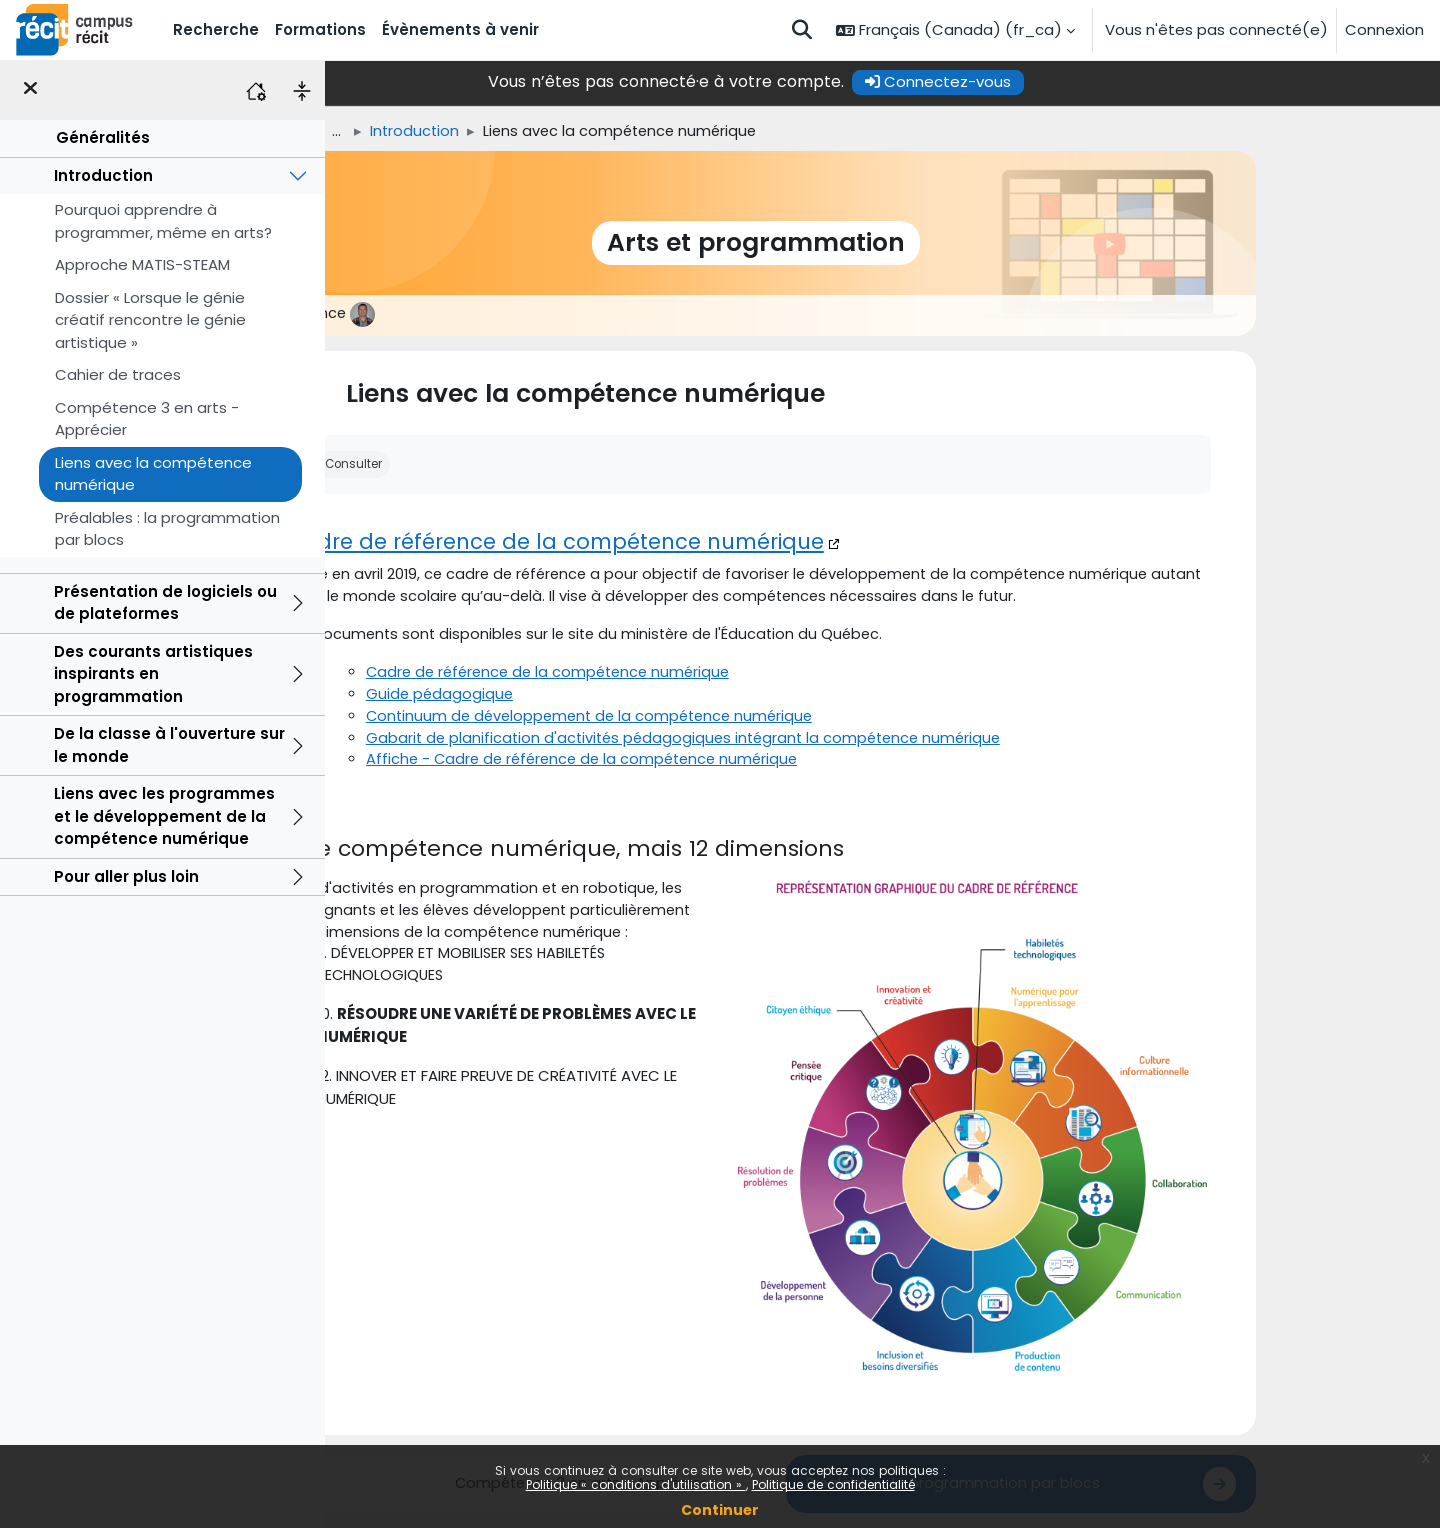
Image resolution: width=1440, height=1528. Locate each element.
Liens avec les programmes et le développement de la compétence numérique (164, 816)
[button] (802, 30)
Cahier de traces (118, 374)
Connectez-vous (1065, 81)
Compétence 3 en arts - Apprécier (147, 419)
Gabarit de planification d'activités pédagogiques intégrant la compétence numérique (818, 742)
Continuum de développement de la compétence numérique (723, 720)
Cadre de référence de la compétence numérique (682, 542)
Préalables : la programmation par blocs (167, 529)
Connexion (1384, 29)
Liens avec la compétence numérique (153, 474)
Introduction (103, 175)
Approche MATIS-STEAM (142, 264)
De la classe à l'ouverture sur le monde (169, 745)
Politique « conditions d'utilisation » (636, 1484)
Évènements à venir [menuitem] (460, 29)
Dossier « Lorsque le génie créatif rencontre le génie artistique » (150, 320)
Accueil (409, 131)
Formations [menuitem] (320, 29)
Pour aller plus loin (126, 876)
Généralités (103, 137)
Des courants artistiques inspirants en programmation (153, 674)
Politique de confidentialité (833, 1484)
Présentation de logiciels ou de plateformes (165, 603)
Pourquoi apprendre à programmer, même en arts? (163, 221)
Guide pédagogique (568, 697)
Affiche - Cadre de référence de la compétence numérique (716, 765)
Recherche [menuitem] (216, 29)
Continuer (720, 1510)
